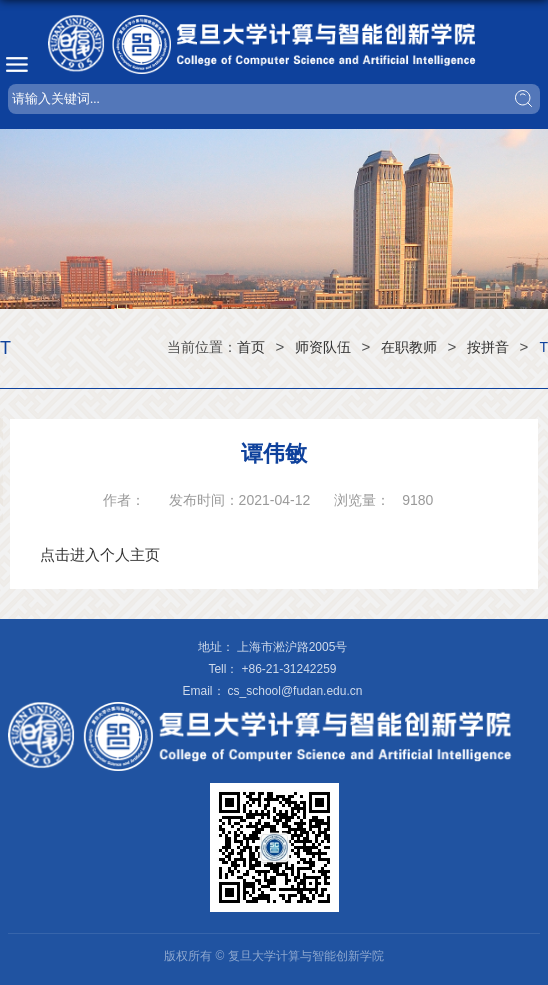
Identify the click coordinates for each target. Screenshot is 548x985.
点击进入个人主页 (100, 554)
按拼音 (488, 347)
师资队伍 (323, 347)
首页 (251, 347)
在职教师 (409, 347)
